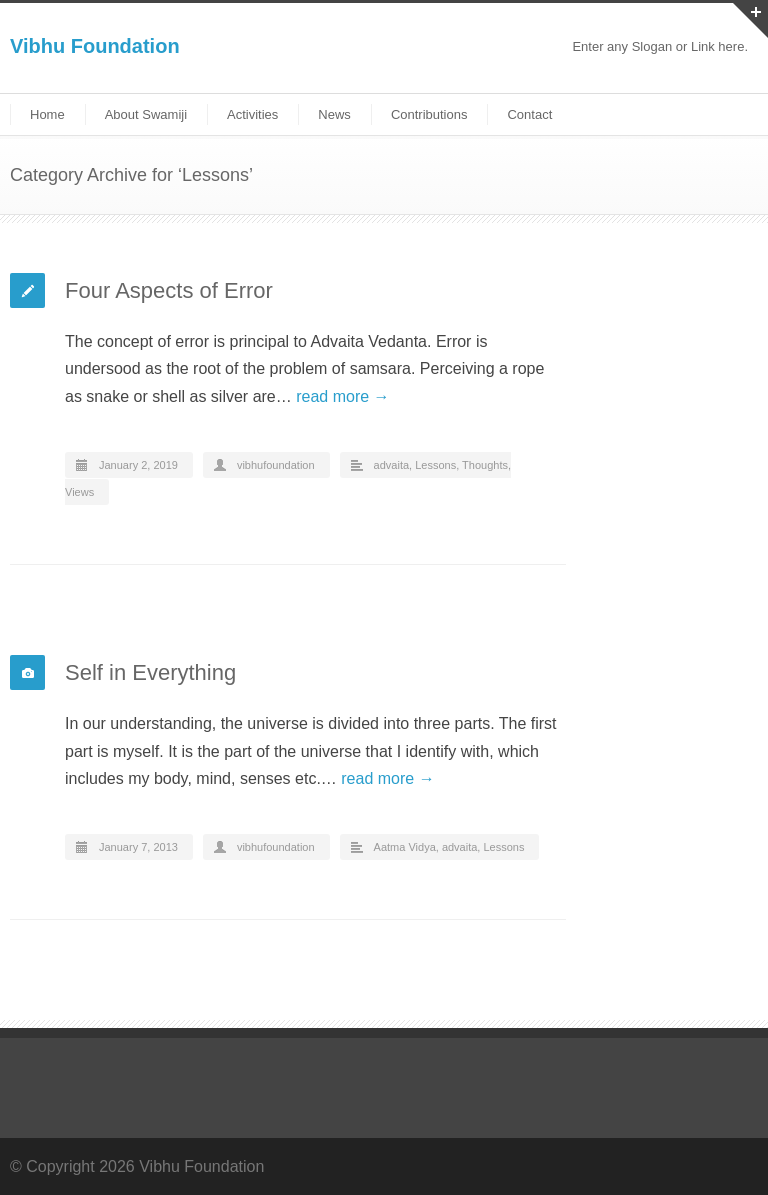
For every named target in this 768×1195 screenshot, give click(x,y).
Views (79, 492)
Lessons (435, 465)
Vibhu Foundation (95, 46)
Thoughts (485, 465)
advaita (391, 465)
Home (47, 114)
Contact (529, 114)
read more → (342, 396)
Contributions (429, 114)
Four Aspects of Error (169, 290)
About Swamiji (146, 114)
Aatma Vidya (405, 847)
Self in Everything (150, 672)
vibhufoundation (276, 465)
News (334, 114)
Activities (252, 114)
